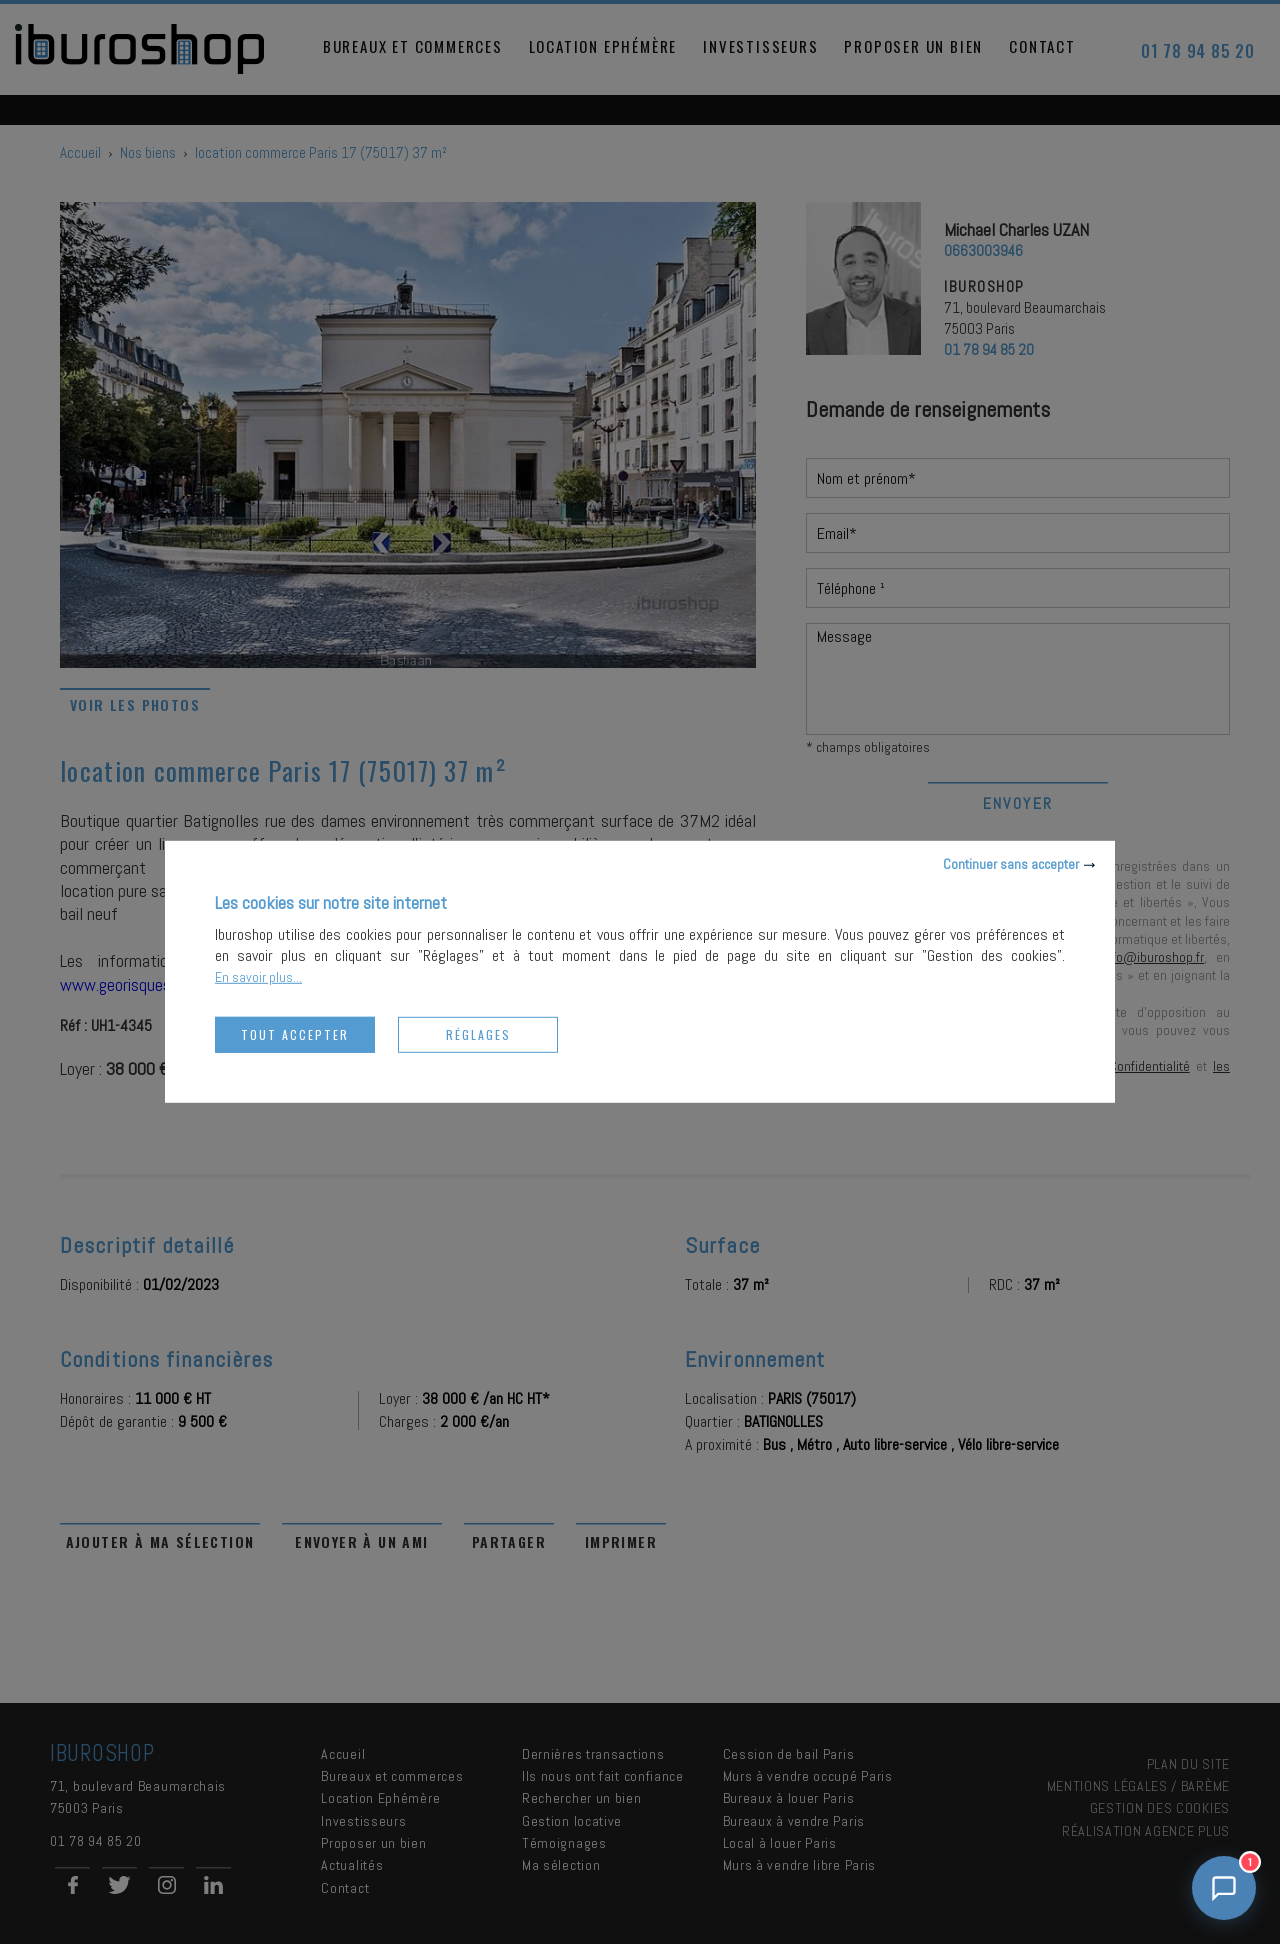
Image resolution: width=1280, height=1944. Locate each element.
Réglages (478, 1034)
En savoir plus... (258, 977)
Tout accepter (295, 1034)
